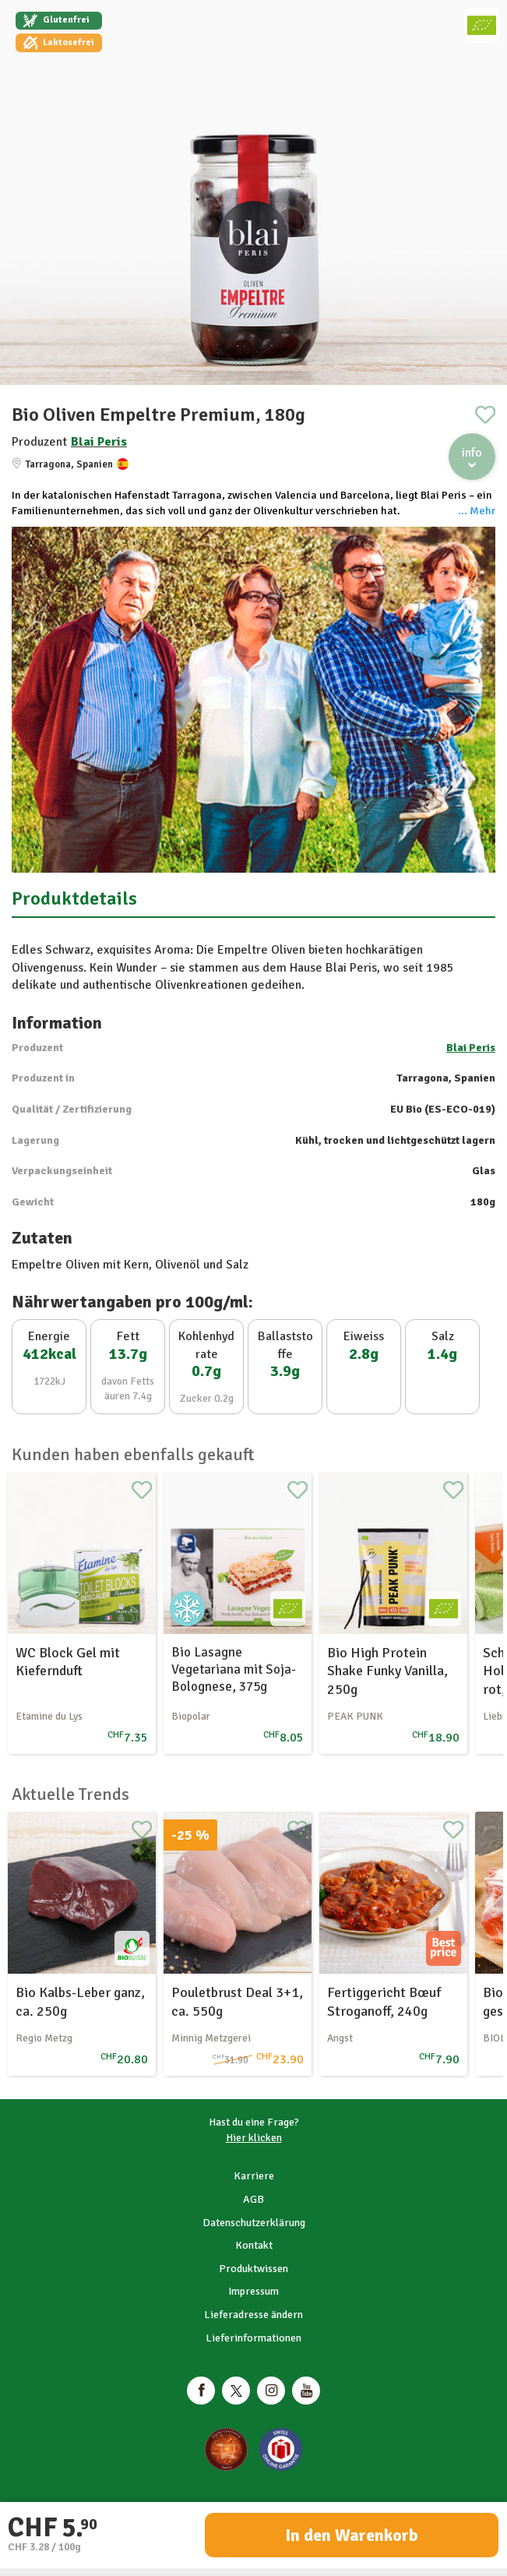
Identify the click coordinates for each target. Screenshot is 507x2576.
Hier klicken (254, 2137)
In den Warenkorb (351, 2535)
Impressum (253, 2291)
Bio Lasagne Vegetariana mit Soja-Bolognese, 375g (233, 1669)
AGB (253, 2199)
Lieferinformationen (253, 2338)
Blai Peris (99, 442)
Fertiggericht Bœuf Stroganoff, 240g (384, 2001)
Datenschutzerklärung (253, 2222)
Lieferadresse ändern (253, 2314)
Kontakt (254, 2245)
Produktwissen (253, 2268)
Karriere (254, 2176)
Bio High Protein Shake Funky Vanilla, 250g (387, 1671)
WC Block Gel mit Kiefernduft (68, 1661)
